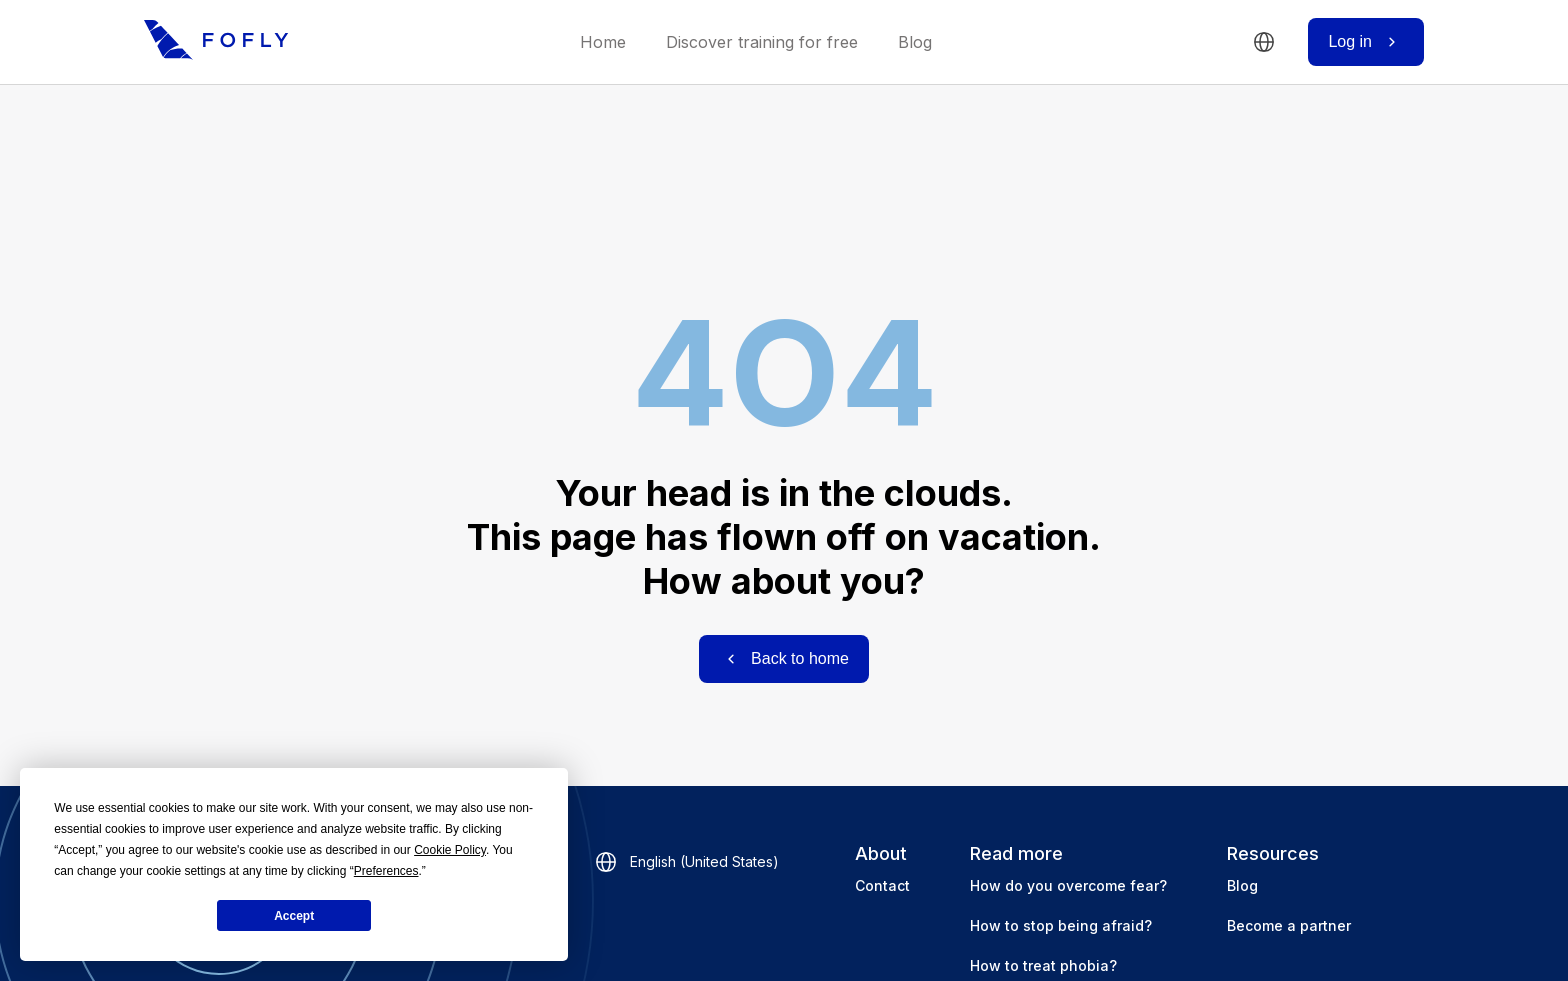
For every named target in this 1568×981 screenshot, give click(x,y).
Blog (915, 42)
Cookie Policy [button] (450, 850)
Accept (294, 916)
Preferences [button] (386, 871)
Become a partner (1289, 925)
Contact (882, 885)
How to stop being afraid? (1061, 925)
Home (603, 42)
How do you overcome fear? (1068, 885)
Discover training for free (762, 42)
